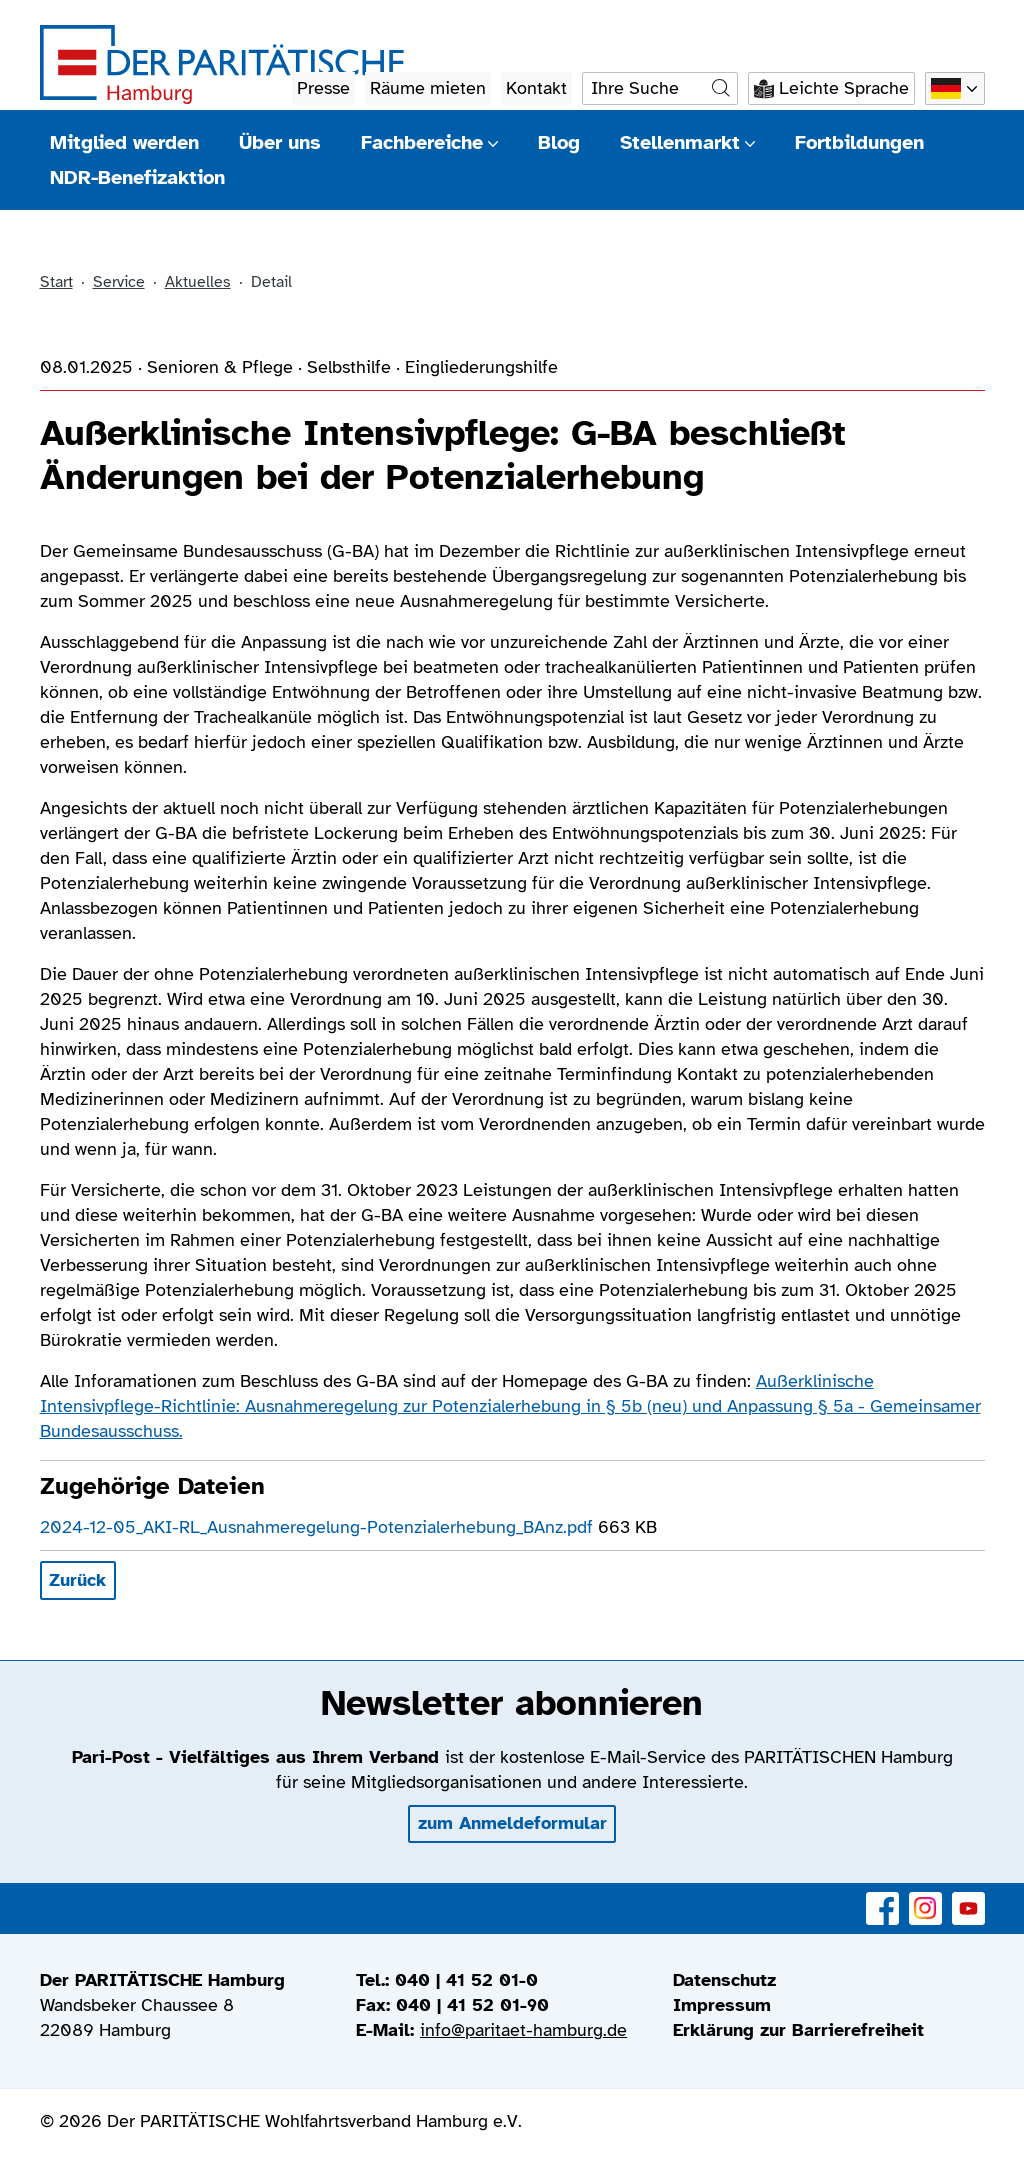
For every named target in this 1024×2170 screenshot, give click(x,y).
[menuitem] (829, 1980)
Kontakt (536, 88)
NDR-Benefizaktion (137, 177)
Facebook (882, 1897)
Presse (323, 88)
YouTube (968, 1897)
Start (56, 282)
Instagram (925, 1897)
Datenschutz (724, 1980)
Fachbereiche (429, 142)
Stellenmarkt (687, 142)
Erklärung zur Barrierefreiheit (798, 2030)
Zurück (77, 1580)
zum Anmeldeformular (512, 1823)
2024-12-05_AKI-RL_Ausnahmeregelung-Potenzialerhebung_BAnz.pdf (319, 1527)
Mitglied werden (124, 142)
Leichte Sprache (844, 88)
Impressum (722, 2005)
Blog (559, 142)
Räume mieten (428, 88)
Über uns (280, 142)
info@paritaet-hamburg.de (523, 2030)
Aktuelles (198, 282)
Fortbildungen (859, 142)
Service (119, 282)
